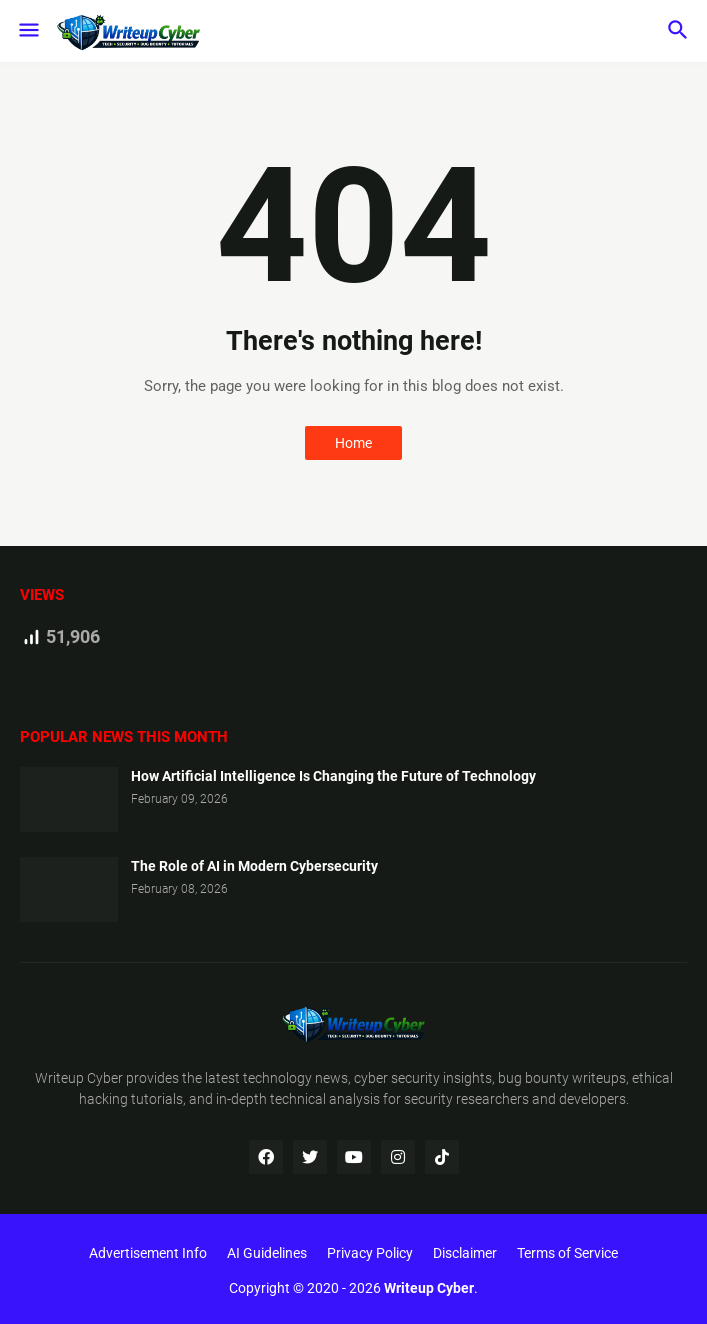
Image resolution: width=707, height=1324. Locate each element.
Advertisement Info (148, 1253)
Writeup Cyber (79, 1078)
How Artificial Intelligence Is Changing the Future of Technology (333, 776)
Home (353, 443)
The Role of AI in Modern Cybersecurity (254, 866)
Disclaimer (465, 1253)
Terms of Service (567, 1253)
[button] (27, 31)
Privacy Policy (370, 1253)
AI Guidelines (267, 1253)
